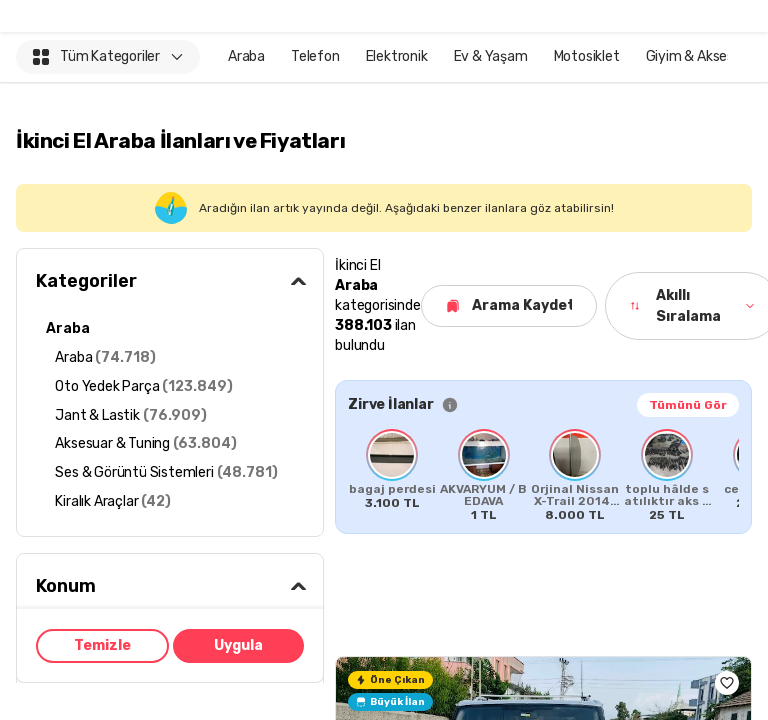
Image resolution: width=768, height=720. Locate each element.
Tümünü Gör (688, 405)
